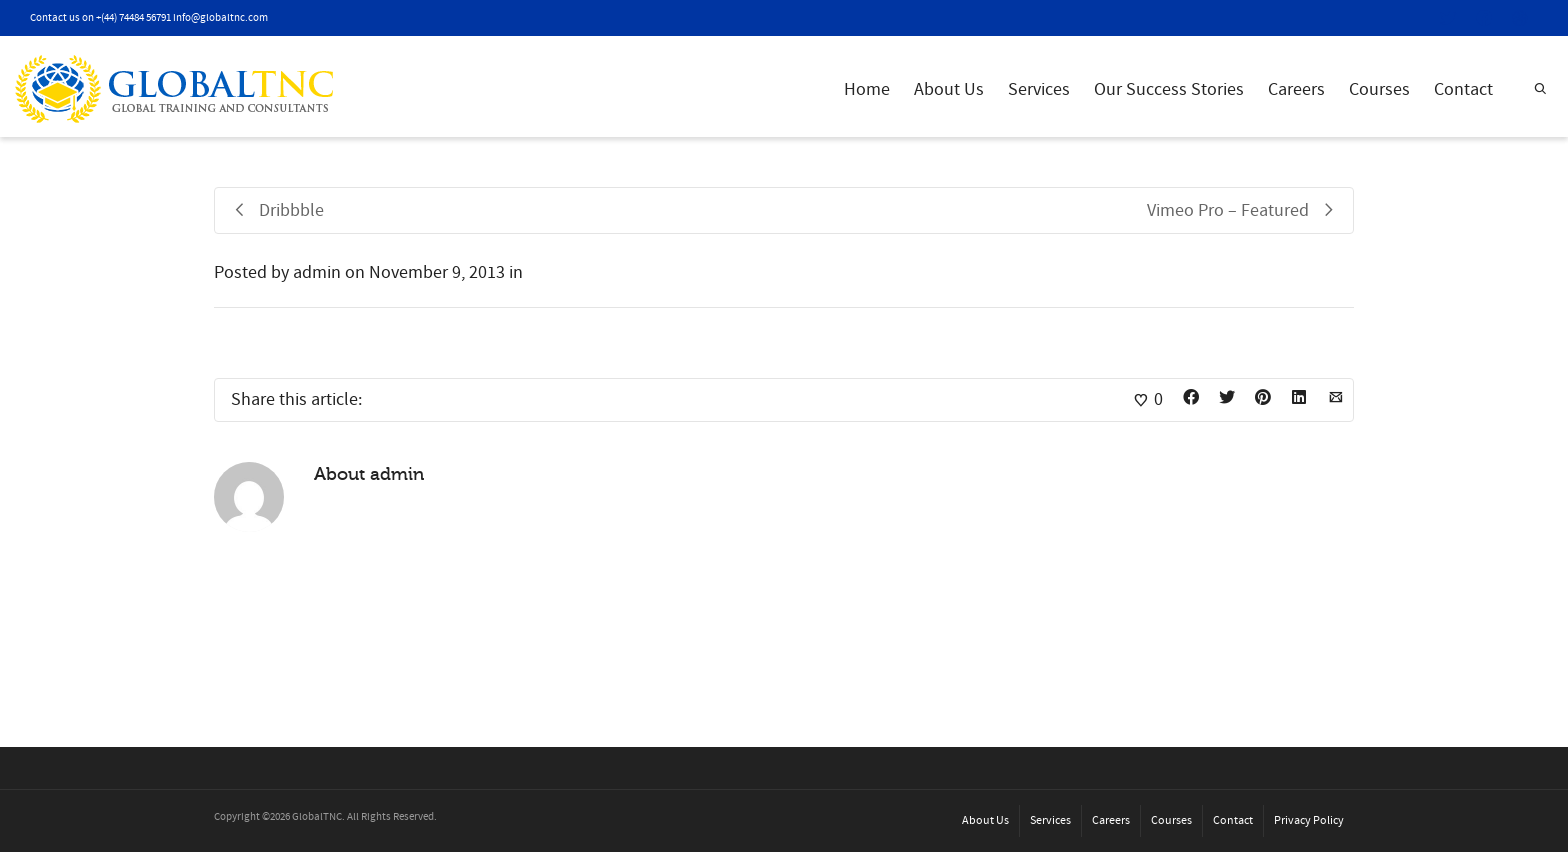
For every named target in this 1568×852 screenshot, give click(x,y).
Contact (1463, 89)
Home (867, 89)
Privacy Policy (1309, 820)
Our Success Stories (1169, 89)
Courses (1379, 89)
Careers (1296, 89)
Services (1039, 89)
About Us (949, 89)
